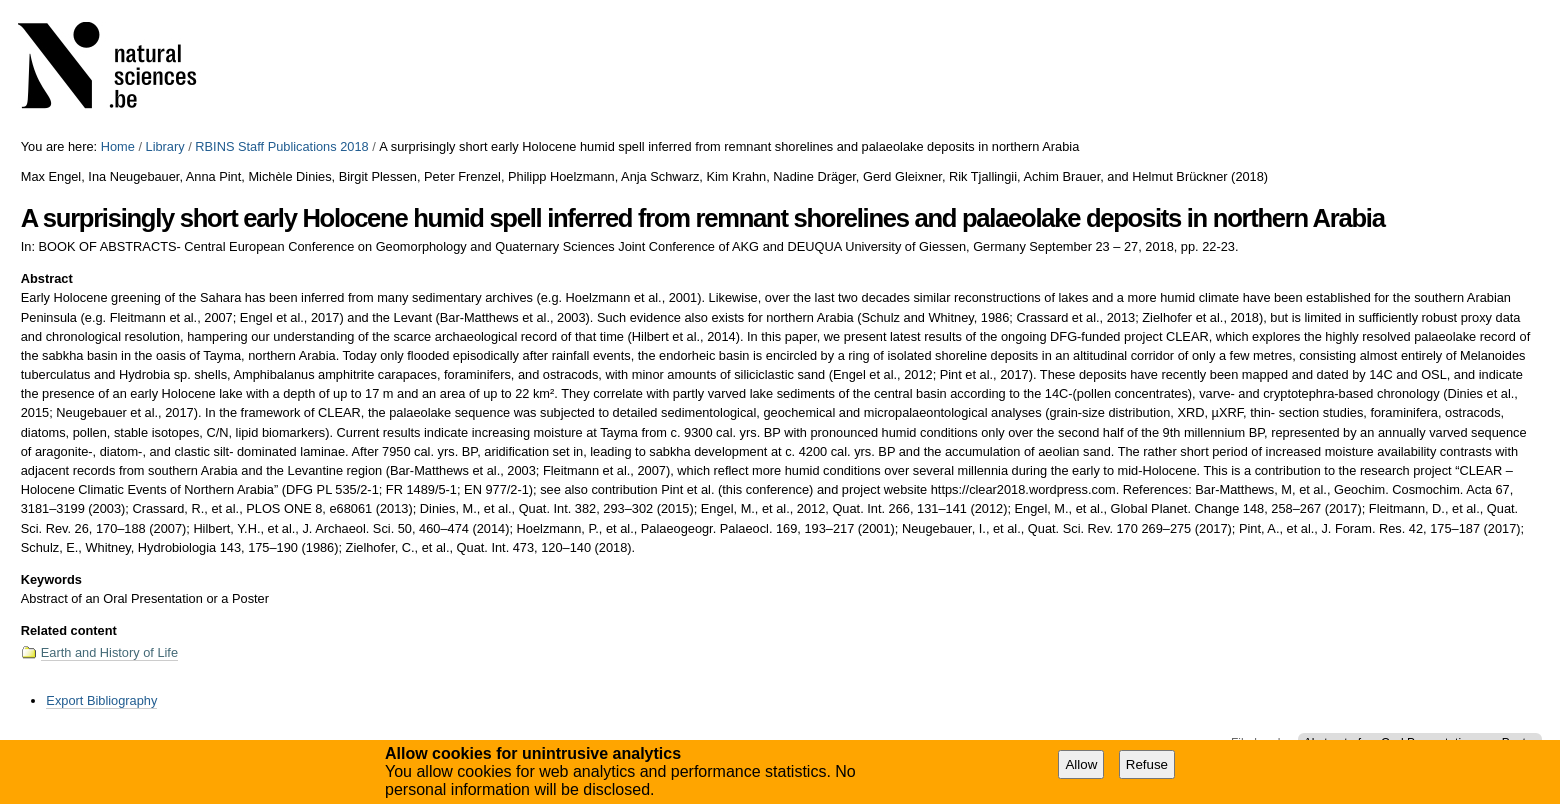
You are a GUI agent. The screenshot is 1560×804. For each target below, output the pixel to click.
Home (118, 146)
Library (165, 146)
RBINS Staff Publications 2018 (281, 146)
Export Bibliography (101, 700)
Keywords (51, 579)
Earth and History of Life (109, 652)
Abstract (47, 278)
